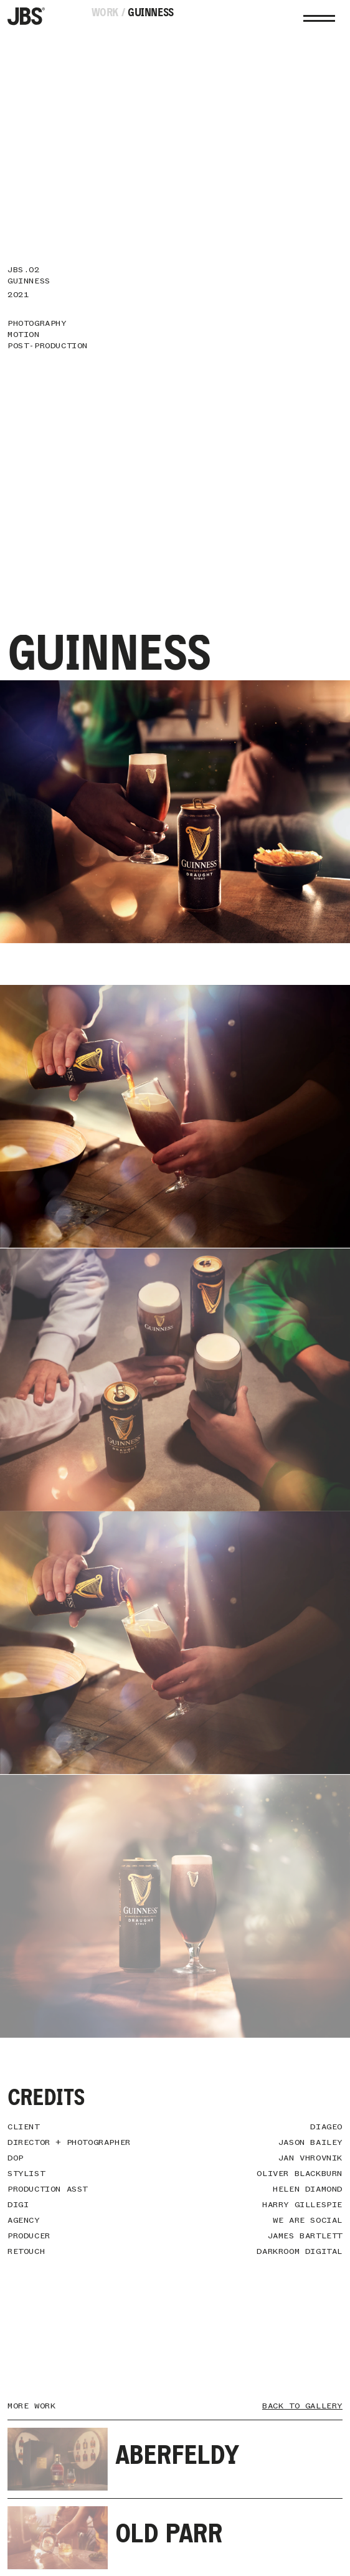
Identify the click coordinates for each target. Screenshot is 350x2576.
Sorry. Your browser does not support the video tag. (175, 1116)
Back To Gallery (302, 2406)
